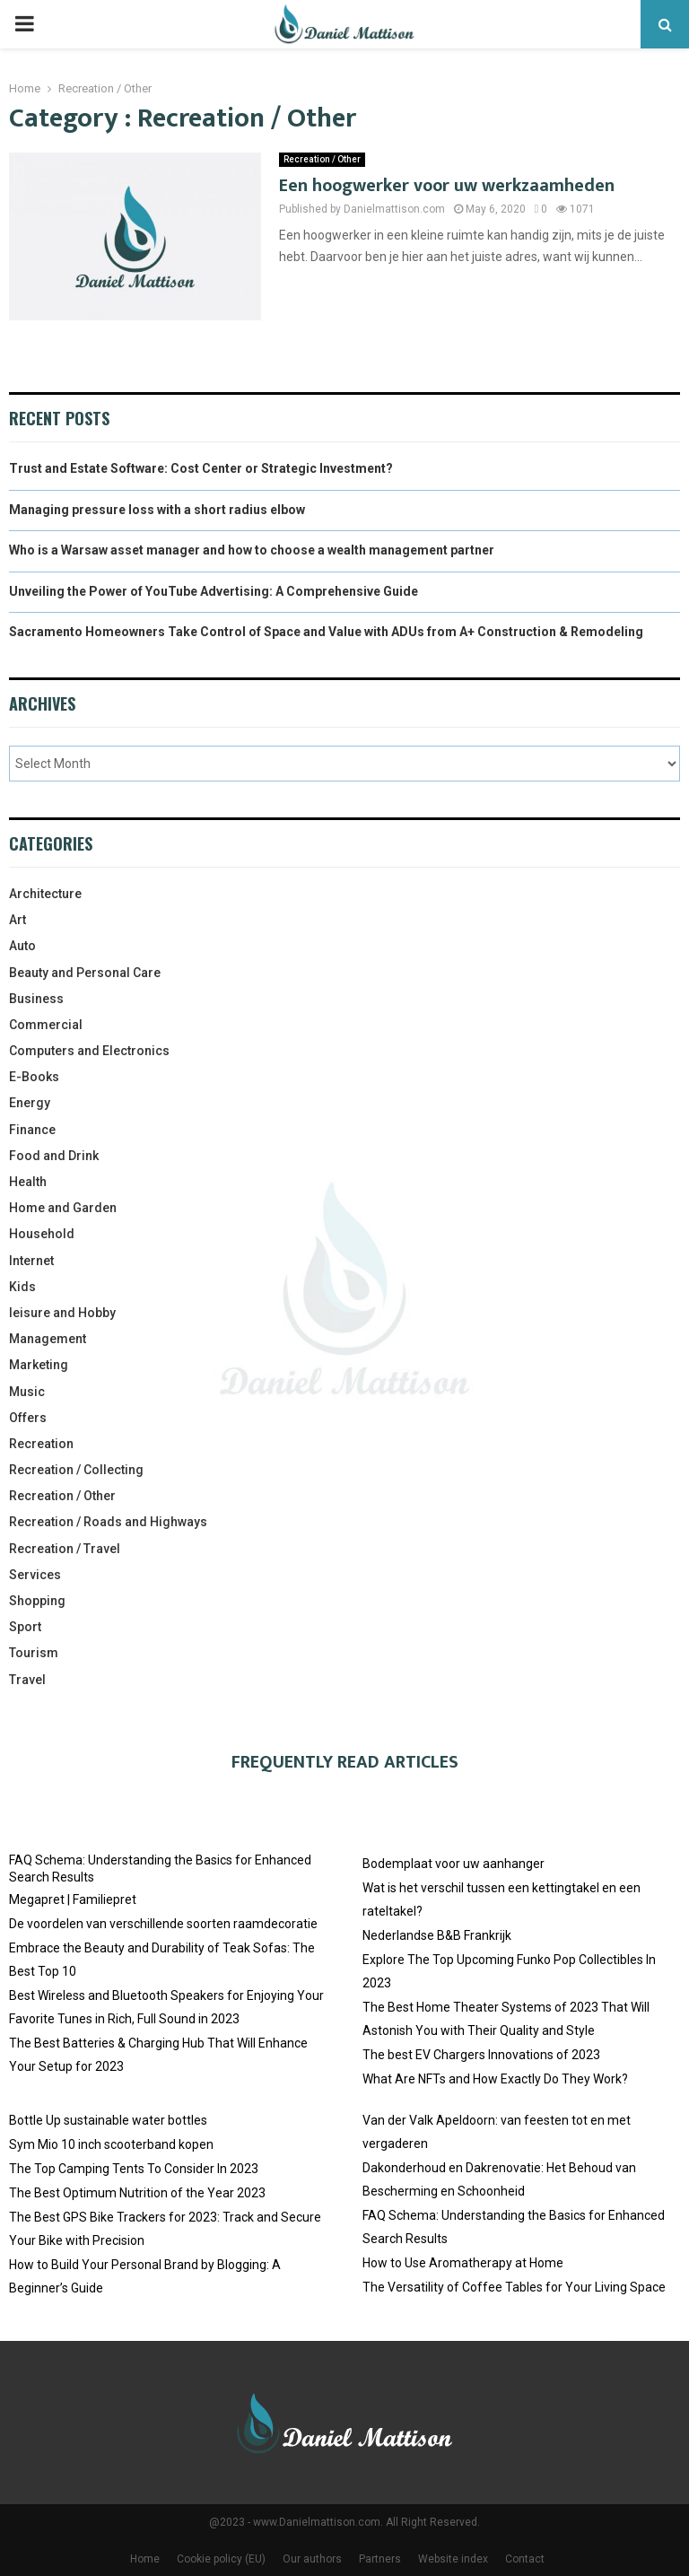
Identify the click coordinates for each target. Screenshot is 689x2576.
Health (28, 1181)
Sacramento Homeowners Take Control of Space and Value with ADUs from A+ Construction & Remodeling (326, 631)
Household (41, 1234)
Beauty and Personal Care (85, 972)
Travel (27, 1679)
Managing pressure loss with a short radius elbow (157, 509)
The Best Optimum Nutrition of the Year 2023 (137, 2193)
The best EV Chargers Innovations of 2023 (481, 2055)
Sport (25, 1627)
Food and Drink (54, 1155)
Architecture (45, 893)
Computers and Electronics (89, 1050)
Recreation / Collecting (76, 1470)
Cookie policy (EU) (221, 2559)
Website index (453, 2559)
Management (47, 1339)
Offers (28, 1417)
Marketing (38, 1365)
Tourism (33, 1653)
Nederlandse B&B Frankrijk (436, 1935)
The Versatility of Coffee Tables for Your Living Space (514, 2287)
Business (36, 998)
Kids (22, 1286)
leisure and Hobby (62, 1312)
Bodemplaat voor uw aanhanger (453, 1863)
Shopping (37, 1601)
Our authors (312, 2559)
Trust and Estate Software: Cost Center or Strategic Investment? (201, 468)
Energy (29, 1103)
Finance (32, 1129)
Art (17, 920)
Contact (525, 2559)
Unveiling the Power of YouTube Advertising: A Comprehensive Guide (213, 591)
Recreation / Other (322, 159)
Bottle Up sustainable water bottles (108, 2120)
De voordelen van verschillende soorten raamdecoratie (163, 1924)
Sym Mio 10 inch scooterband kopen (111, 2144)
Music (27, 1391)
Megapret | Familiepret (72, 1899)
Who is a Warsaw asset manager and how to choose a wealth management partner (251, 550)
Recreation (41, 1443)
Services (35, 1574)
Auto (22, 946)
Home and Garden (63, 1208)
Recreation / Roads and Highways (108, 1522)
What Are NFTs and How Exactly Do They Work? (495, 2079)
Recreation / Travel (64, 1548)
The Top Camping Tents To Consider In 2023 (133, 2168)
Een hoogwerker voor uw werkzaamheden (447, 185)
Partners (380, 2559)
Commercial (46, 1024)
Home (145, 2559)
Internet (31, 1260)
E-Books (34, 1077)
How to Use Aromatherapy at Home (462, 2263)
